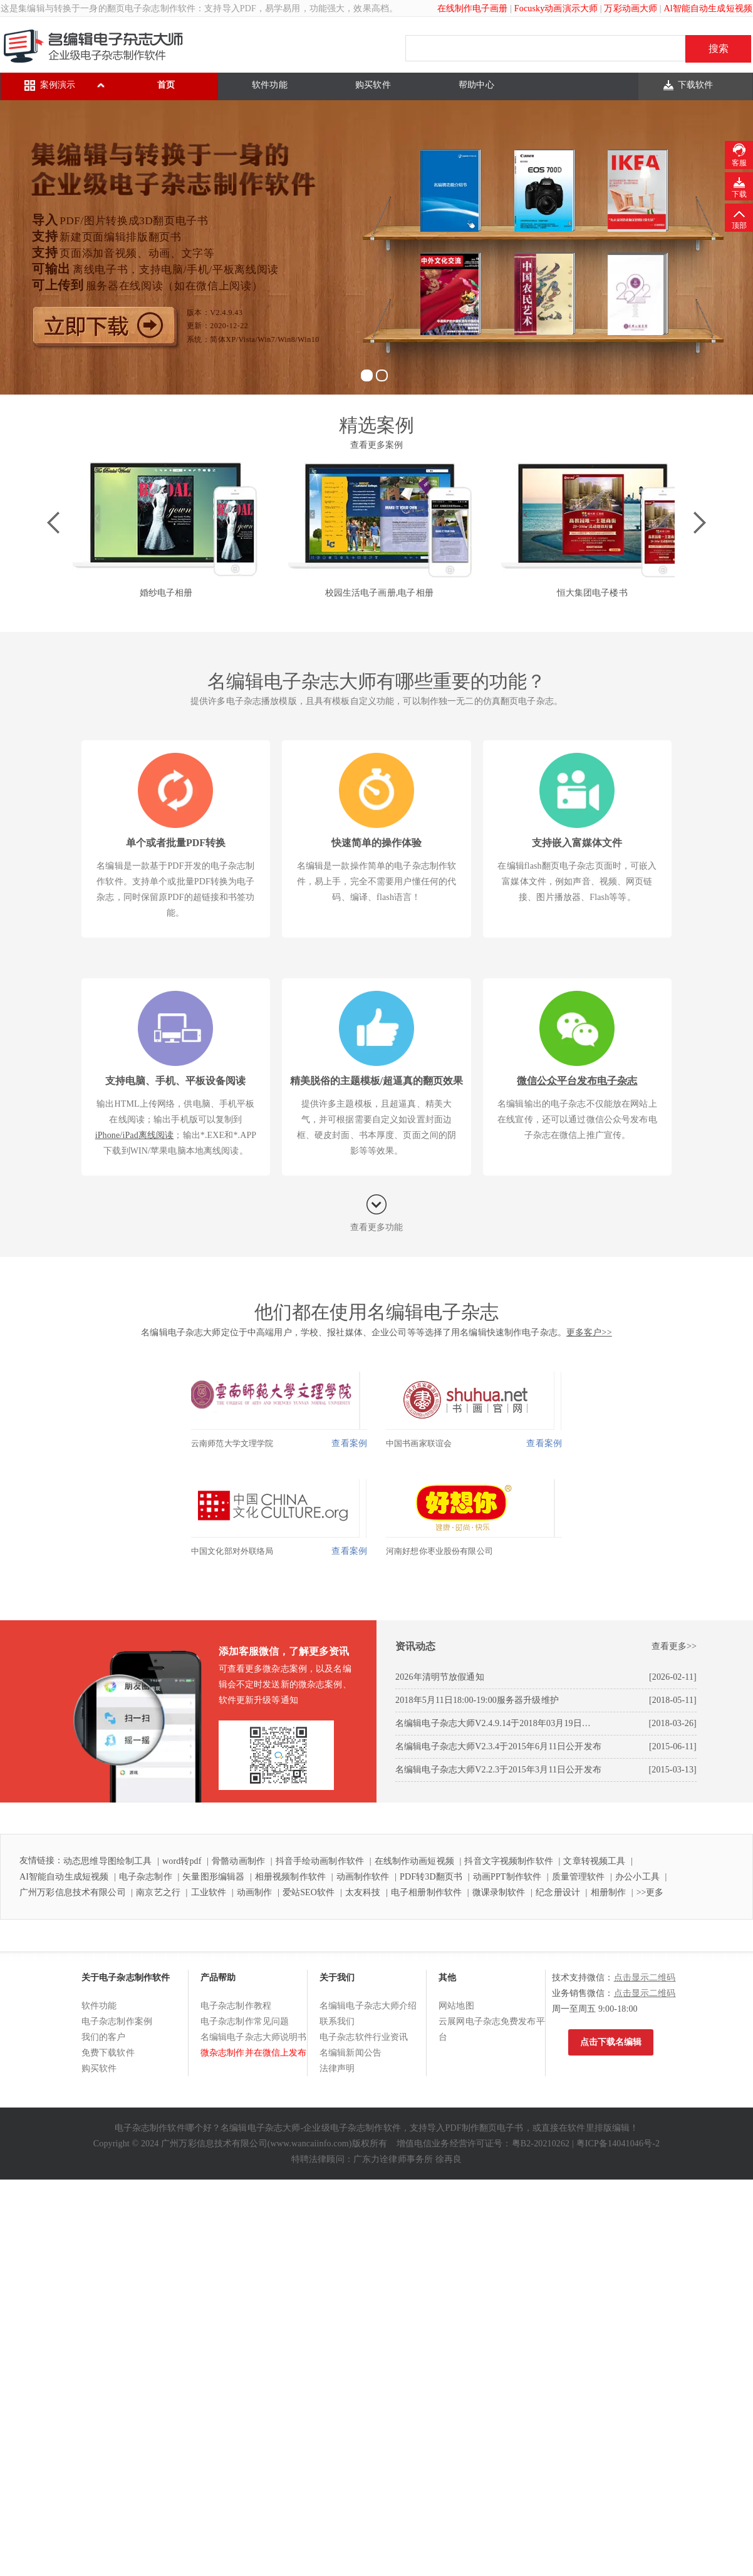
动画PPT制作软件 (507, 1876)
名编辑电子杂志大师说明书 (253, 2037)
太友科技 (363, 1892)
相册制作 (608, 1892)
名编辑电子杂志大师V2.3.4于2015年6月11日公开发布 (498, 1746)
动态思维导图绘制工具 (107, 1861)
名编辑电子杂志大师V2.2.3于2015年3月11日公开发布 (498, 1769)
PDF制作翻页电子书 (484, 2128)
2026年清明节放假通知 (439, 1677)
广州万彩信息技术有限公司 (72, 1892)
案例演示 (58, 85)
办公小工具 (637, 1876)
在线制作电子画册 (472, 8)
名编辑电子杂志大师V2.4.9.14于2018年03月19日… (493, 1723)
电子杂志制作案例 (116, 2021)
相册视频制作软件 (290, 1876)
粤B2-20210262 (541, 2143)
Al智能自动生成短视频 (707, 8)
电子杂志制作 (145, 1876)
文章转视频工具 (594, 1861)
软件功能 (270, 85)
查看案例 (349, 1443)
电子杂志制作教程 (235, 2005)
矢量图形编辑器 (213, 1876)
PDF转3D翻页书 (431, 1876)
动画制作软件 (363, 1876)
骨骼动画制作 (238, 1861)
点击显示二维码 (645, 1977)
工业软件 (209, 1892)
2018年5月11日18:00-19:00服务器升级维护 (477, 1700)
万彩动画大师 (630, 8)
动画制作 (255, 1892)
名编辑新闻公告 (350, 2052)
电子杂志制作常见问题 (244, 2021)
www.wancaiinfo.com (310, 2143)
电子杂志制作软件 (160, 8)
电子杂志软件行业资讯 (363, 2037)
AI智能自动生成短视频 (63, 1876)
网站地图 (456, 2005)
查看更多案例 (376, 445)
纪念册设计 (558, 1892)
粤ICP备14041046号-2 (618, 2143)
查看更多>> (674, 1646)
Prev (58, 523)
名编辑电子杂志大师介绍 (368, 2005)
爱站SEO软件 (309, 1892)
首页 (166, 85)
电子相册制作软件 (426, 1892)
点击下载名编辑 (610, 2042)
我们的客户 (103, 2037)
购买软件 (373, 85)
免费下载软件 (108, 2052)
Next (695, 523)
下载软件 (696, 85)
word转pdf (182, 1861)
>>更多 (650, 1892)
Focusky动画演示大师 (556, 8)
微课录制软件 (499, 1892)
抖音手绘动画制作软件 (320, 1861)
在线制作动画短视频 (414, 1861)
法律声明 (337, 2068)
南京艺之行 (158, 1892)
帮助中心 (476, 85)
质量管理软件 (578, 1876)
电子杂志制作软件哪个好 (163, 2128)
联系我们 (337, 2021)
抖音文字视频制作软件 (508, 1861)
